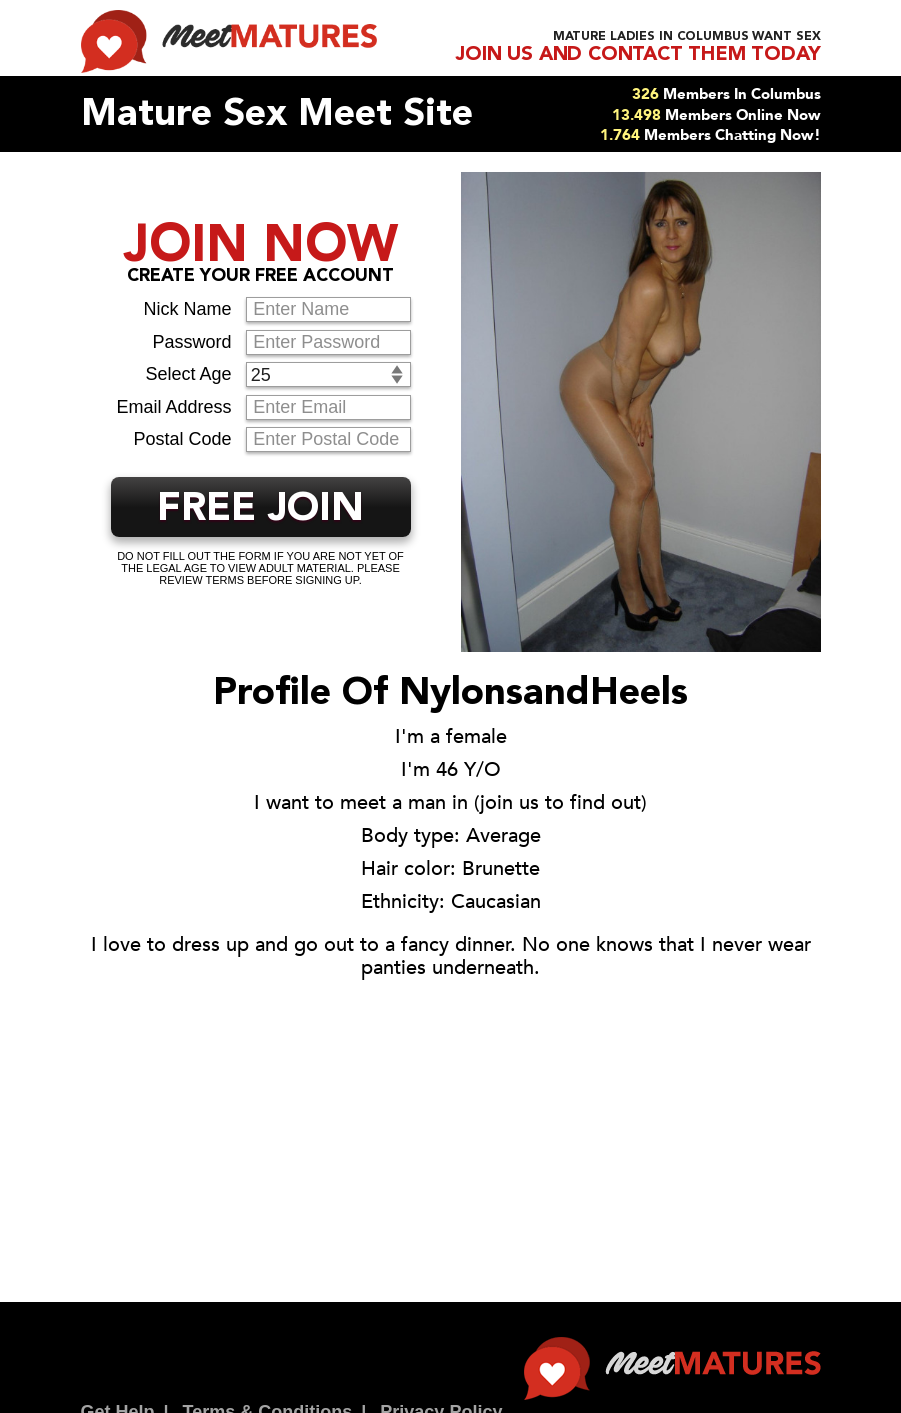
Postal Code (182, 439)
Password (191, 342)
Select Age (188, 374)
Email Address (173, 407)
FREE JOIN (260, 510)
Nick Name (187, 309)
